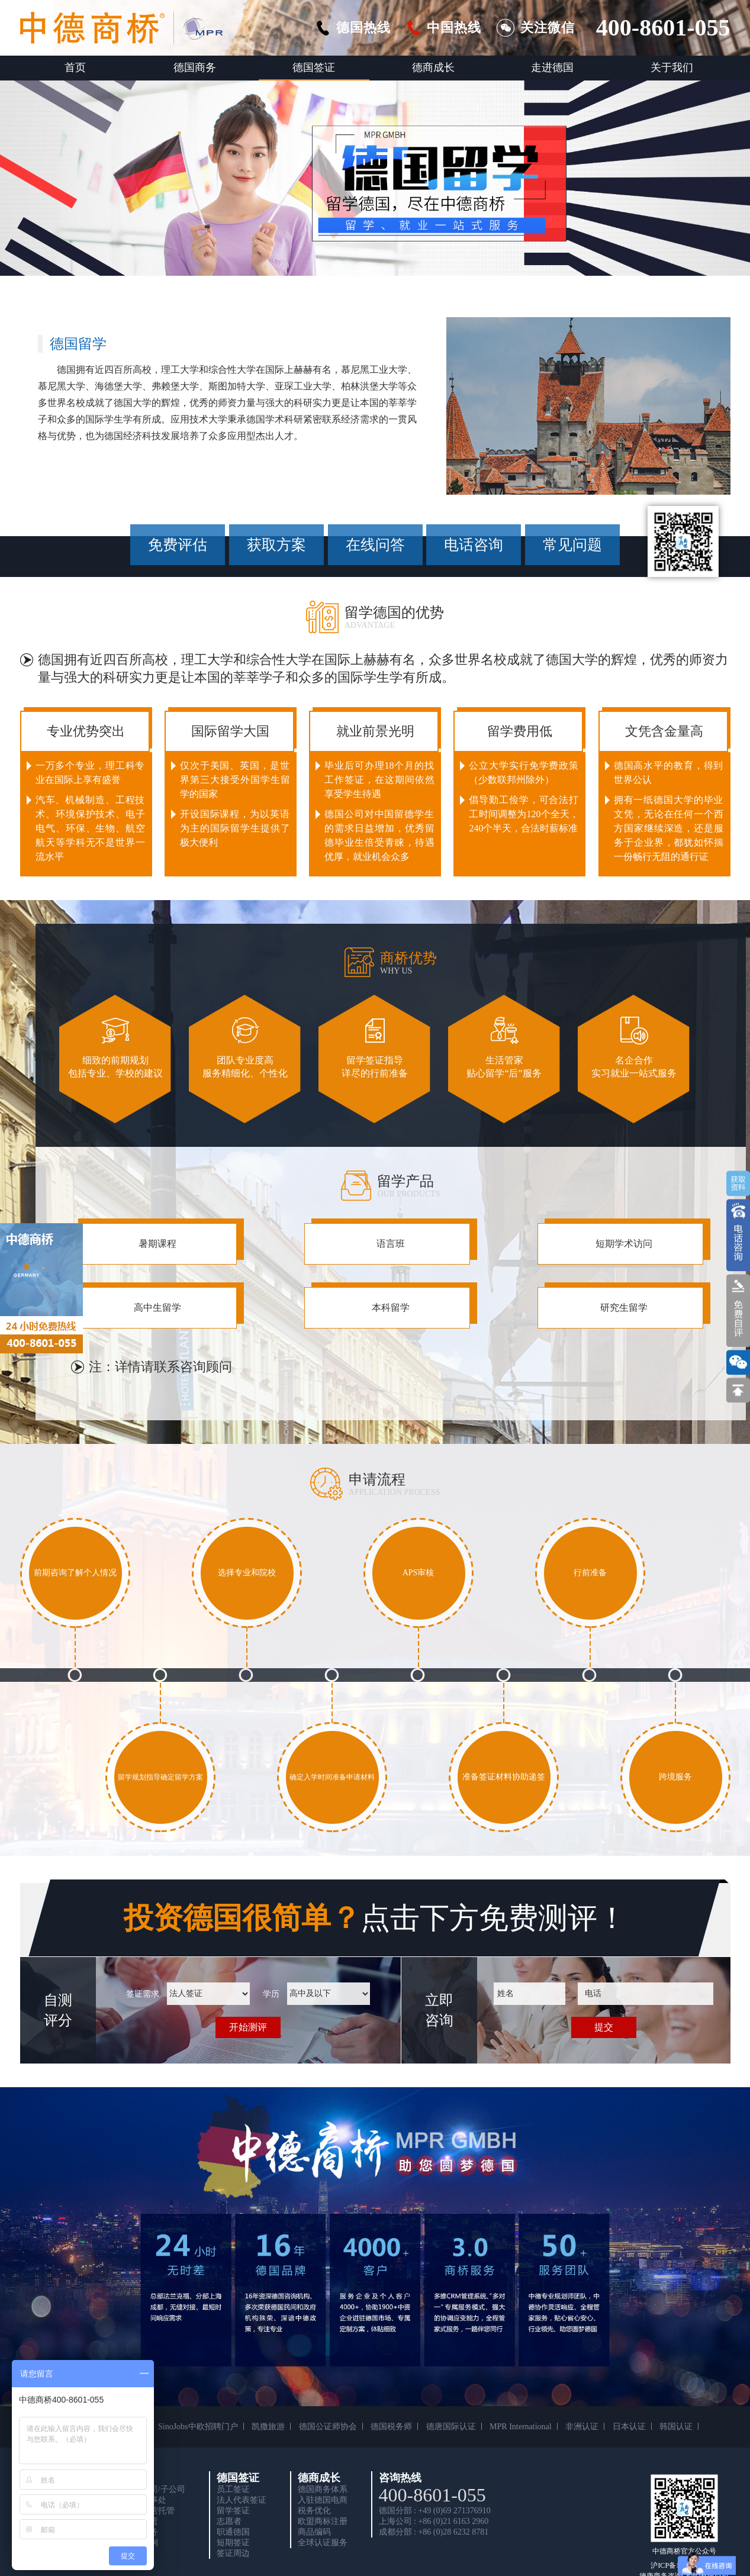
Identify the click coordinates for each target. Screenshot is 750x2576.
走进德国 (552, 67)
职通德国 (233, 2531)
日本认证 (629, 2426)
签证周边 (233, 2553)
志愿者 (229, 2521)
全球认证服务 (322, 2542)
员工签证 (233, 2489)
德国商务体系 (322, 2489)
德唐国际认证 (451, 2426)
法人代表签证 (241, 2500)
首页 (75, 67)
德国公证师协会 (328, 2426)
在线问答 (375, 545)
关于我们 (672, 67)
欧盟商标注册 (322, 2521)
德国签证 (313, 67)
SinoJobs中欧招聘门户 (198, 2426)
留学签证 (233, 2510)
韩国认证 (676, 2426)
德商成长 (433, 67)
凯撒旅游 (268, 2426)
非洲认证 (581, 2426)
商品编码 (314, 2531)
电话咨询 (473, 545)
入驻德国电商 (322, 2500)
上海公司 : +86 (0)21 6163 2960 (434, 2521)
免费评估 (177, 545)
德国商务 (194, 67)
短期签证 (233, 2542)
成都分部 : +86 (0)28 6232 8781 (434, 2531)
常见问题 (572, 545)
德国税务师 (391, 2426)
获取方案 (276, 545)
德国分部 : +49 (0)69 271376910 (435, 2510)
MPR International (521, 2426)
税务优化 (314, 2510)
